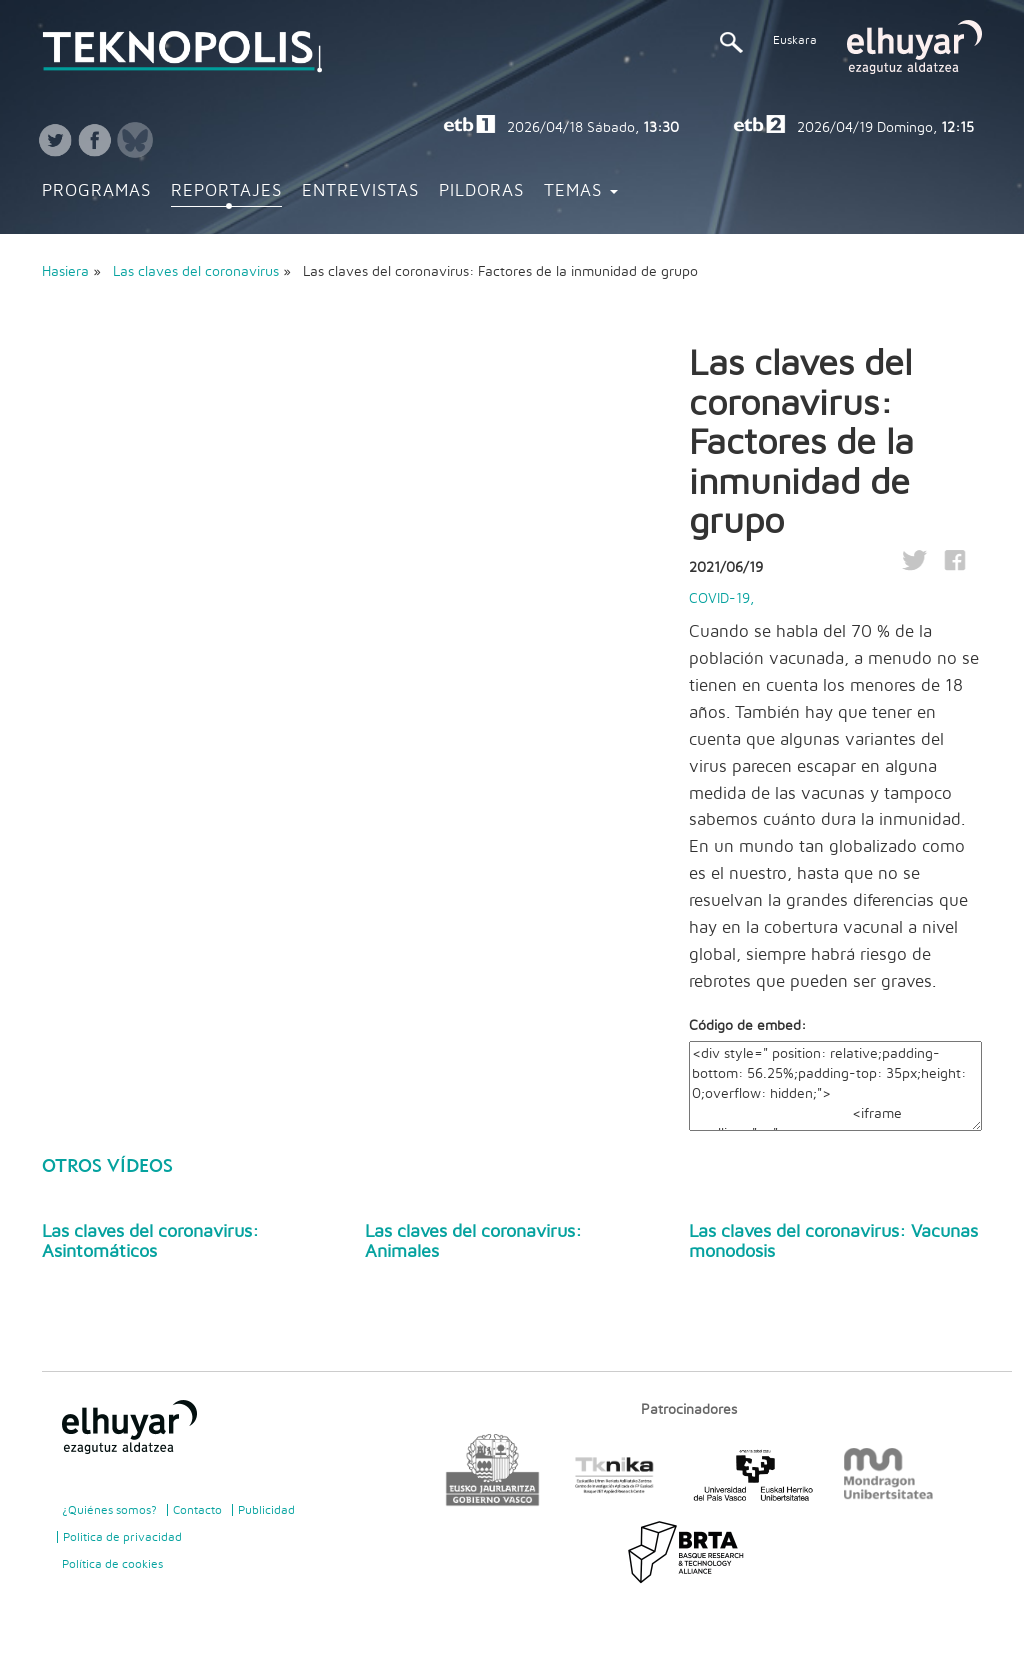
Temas (581, 191)
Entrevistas (360, 191)
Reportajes (226, 191)
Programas (96, 191)
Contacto (197, 1510)
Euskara (795, 40)
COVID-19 (719, 599)
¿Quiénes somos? (109, 1510)
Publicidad (266, 1510)
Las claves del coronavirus (198, 272)
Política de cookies (112, 1564)
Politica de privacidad (122, 1537)
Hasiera (65, 272)
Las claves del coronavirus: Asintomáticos (150, 1242)
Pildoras (481, 191)
